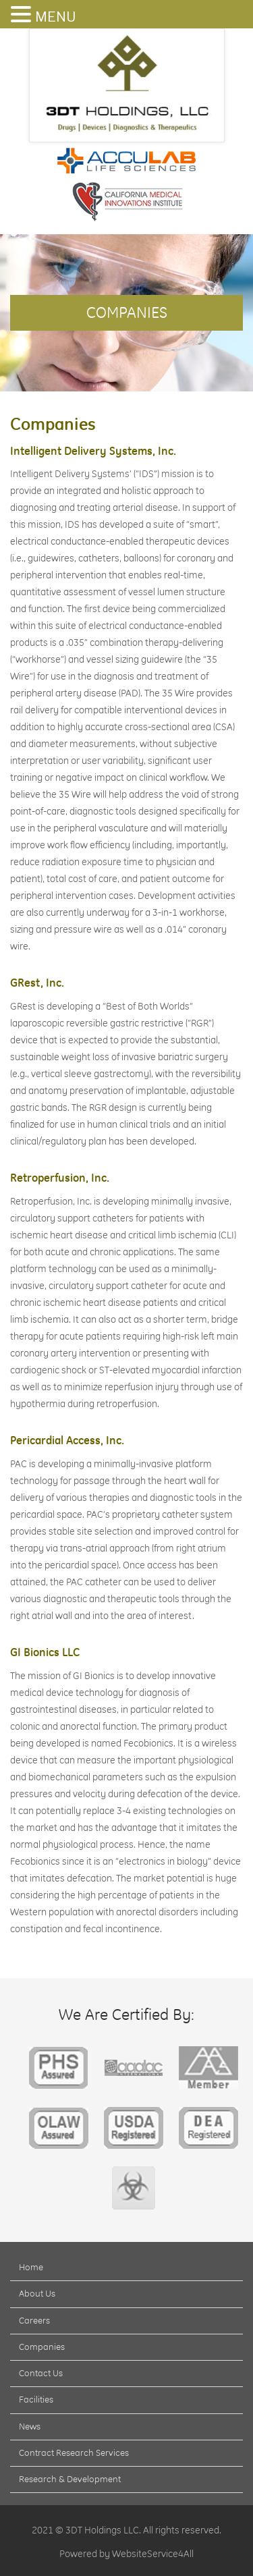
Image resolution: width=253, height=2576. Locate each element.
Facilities (36, 2399)
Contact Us (41, 2372)
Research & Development (70, 2478)
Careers (34, 2320)
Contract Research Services (74, 2452)
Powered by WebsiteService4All (126, 2554)
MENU (55, 17)
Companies (42, 2346)
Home (31, 2267)
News (29, 2426)
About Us (37, 2293)
